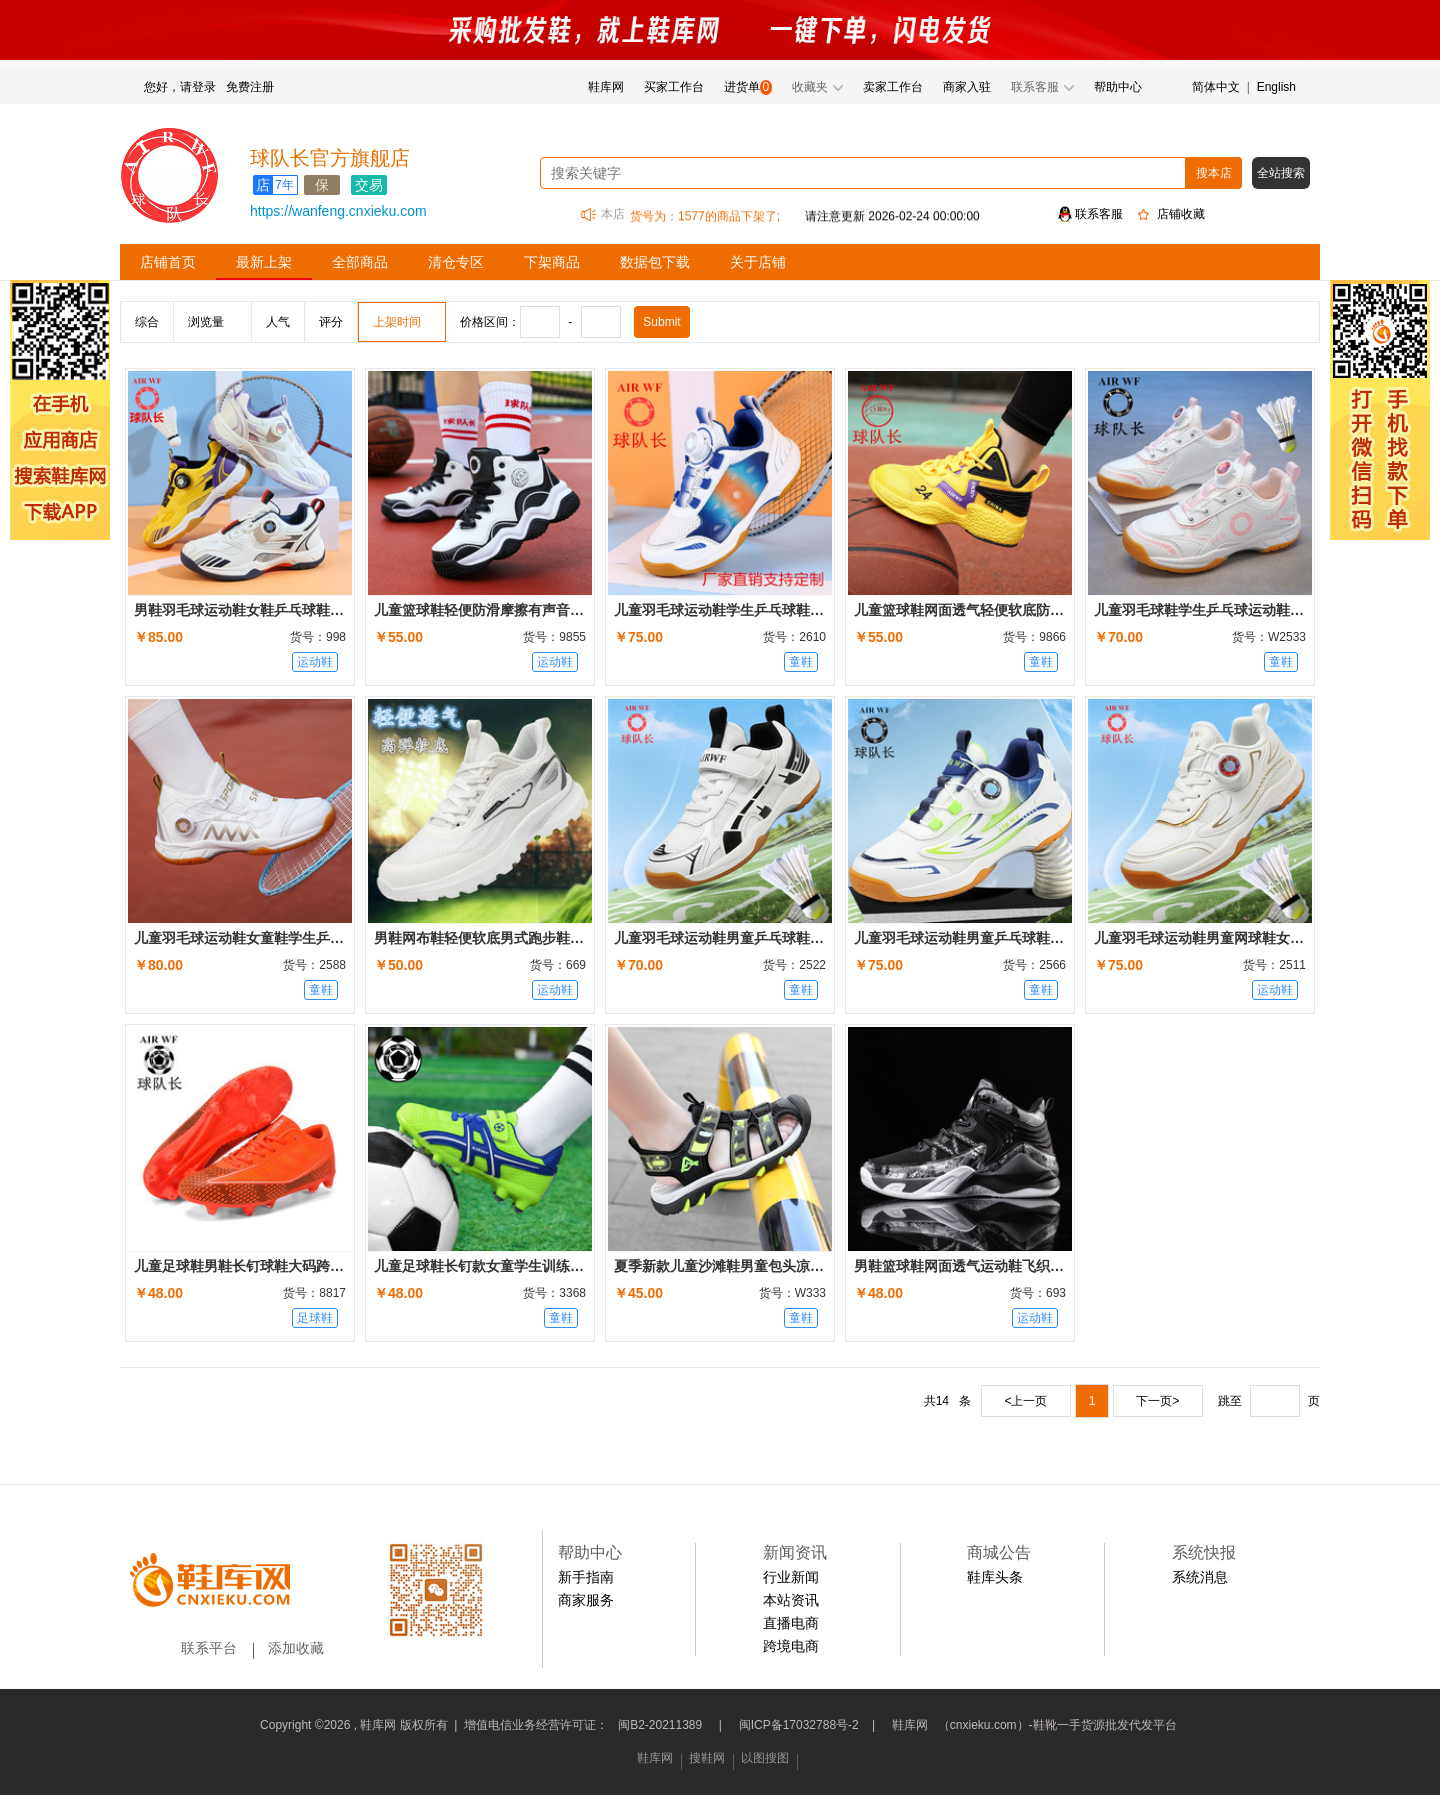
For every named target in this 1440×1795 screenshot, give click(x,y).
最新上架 (264, 262)
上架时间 (397, 322)
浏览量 (206, 322)
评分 (331, 322)
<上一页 (1025, 1401)
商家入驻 (967, 87)
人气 (278, 322)
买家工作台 (674, 87)
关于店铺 (758, 262)
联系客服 (1099, 214)
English (1276, 87)
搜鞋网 (707, 1758)
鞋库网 (606, 87)
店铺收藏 (1181, 214)
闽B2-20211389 (660, 1725)
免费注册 (250, 87)
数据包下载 (655, 262)
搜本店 (1214, 173)
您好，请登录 (180, 87)
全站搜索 (1281, 173)
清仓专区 (456, 262)
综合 (147, 322)
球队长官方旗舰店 (330, 158)
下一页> (1157, 1401)
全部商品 (360, 262)
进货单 (742, 87)
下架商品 (552, 262)
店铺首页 (168, 262)
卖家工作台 (893, 87)
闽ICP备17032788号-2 (799, 1725)
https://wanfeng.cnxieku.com (338, 211)
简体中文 (1216, 87)
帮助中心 (1118, 87)
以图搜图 (765, 1758)
